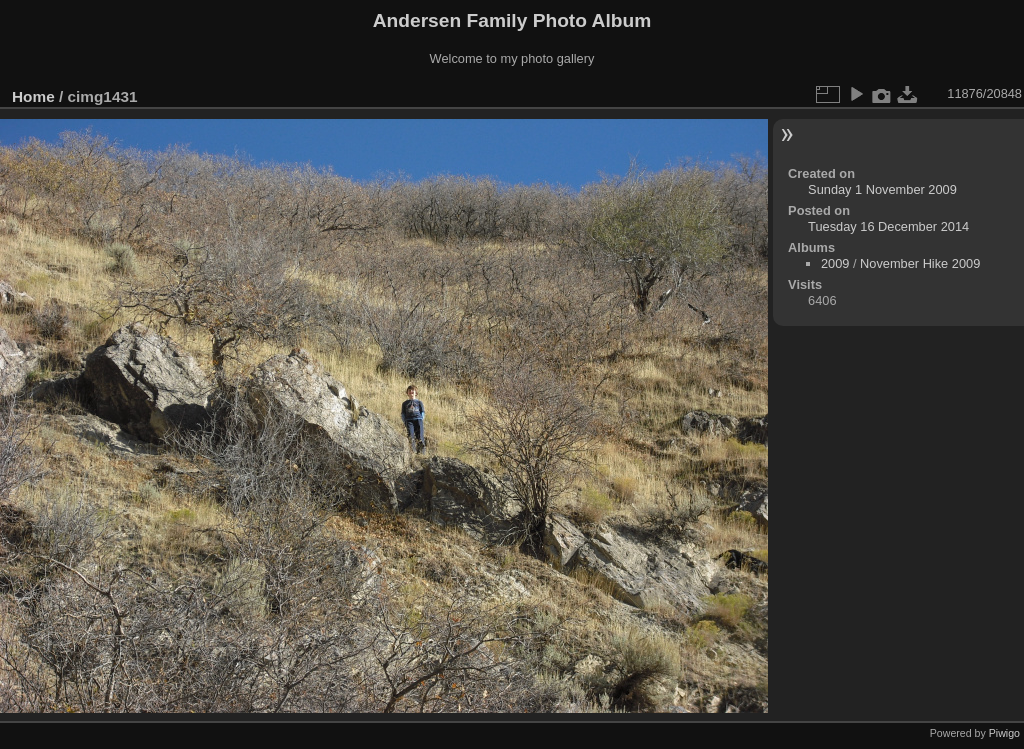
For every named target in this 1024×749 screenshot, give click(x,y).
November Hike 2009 (920, 263)
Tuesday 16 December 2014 (888, 226)
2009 (835, 263)
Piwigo (1004, 733)
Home (33, 96)
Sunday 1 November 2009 (882, 189)
